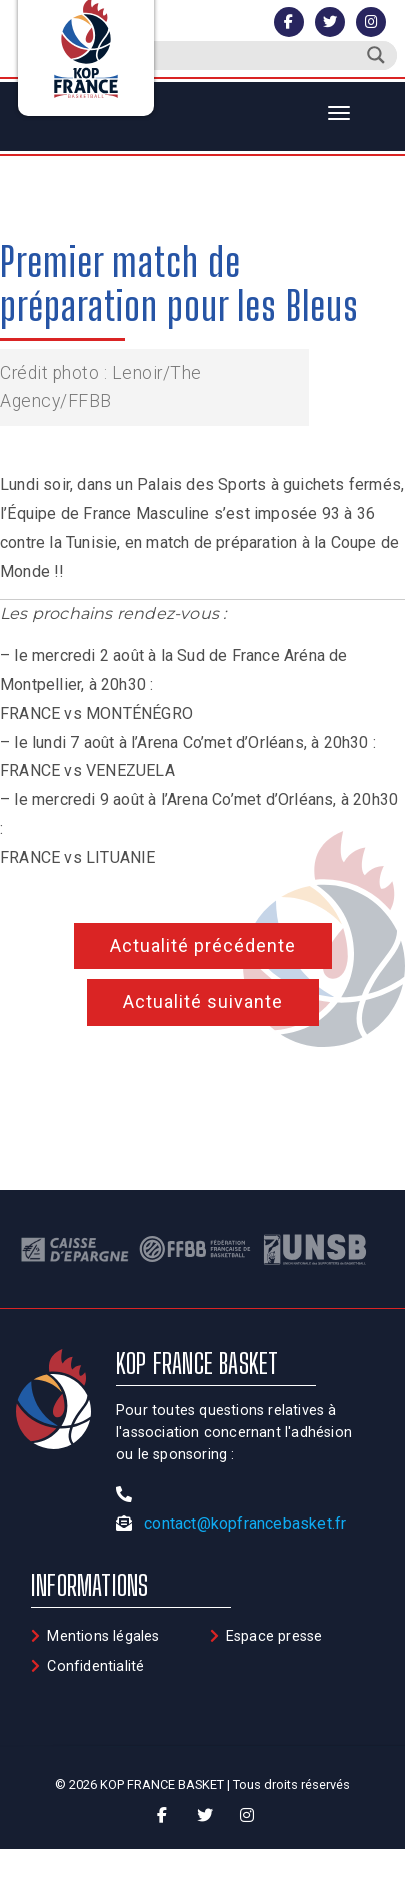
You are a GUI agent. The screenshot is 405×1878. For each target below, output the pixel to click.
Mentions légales (103, 1636)
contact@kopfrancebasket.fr (245, 1523)
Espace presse (274, 1636)
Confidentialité (95, 1666)
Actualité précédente (203, 945)
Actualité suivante (203, 1001)
